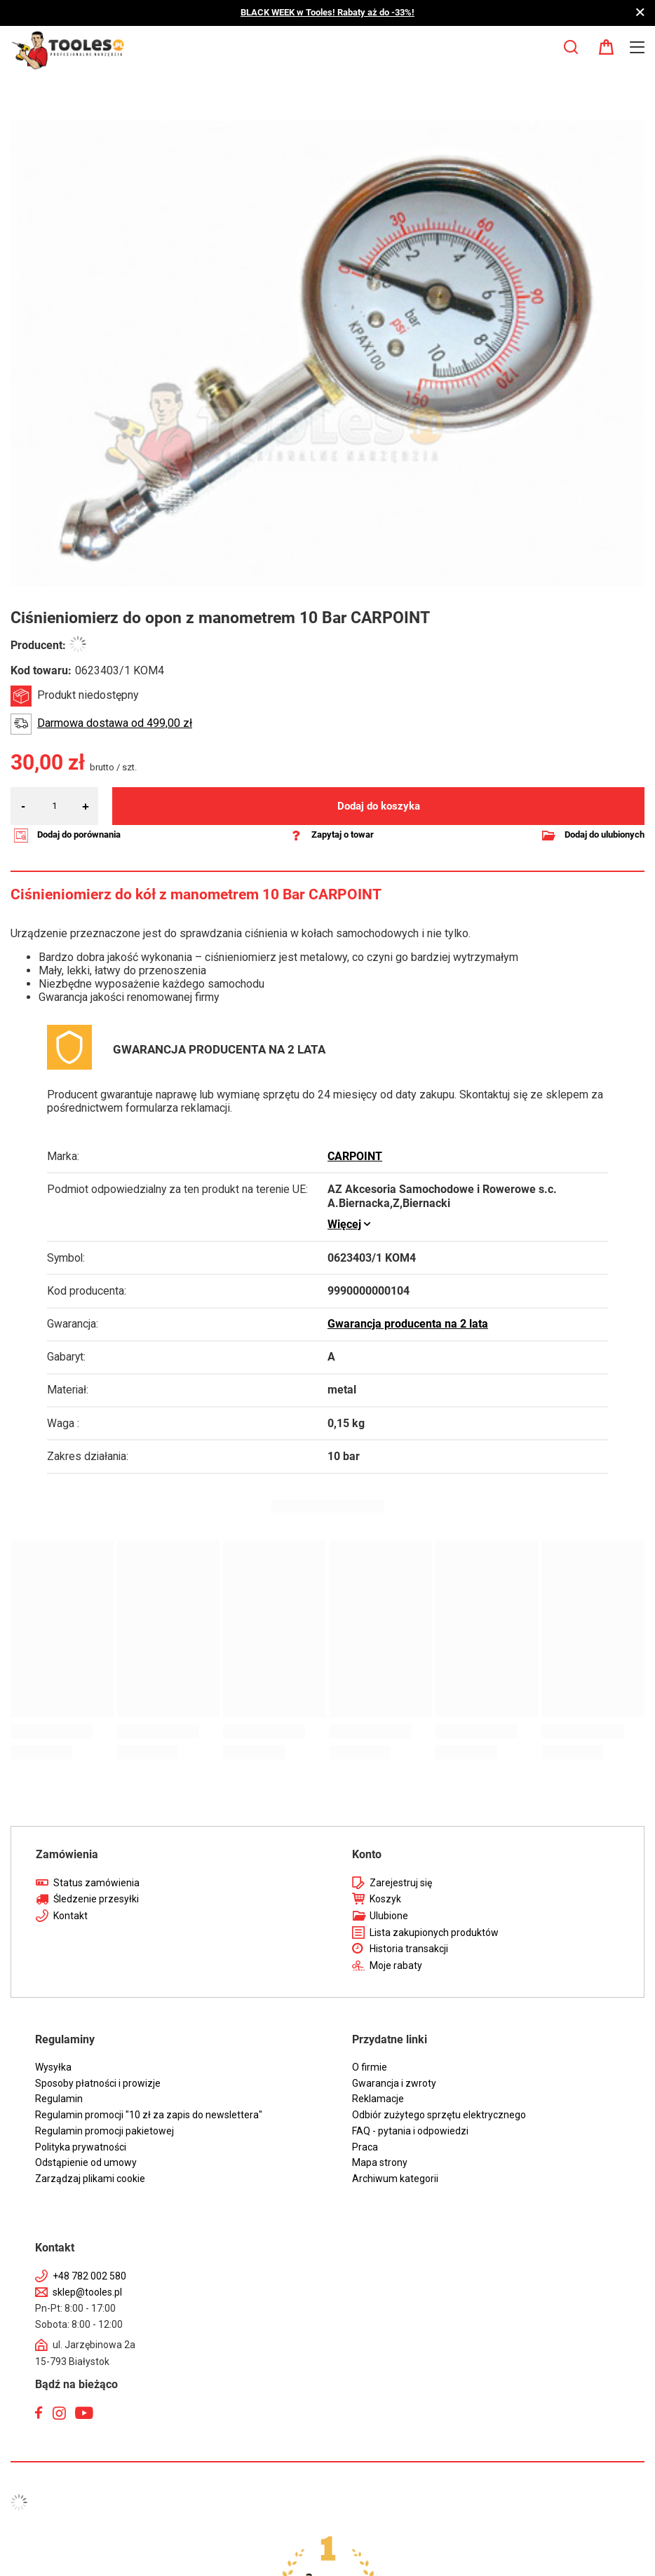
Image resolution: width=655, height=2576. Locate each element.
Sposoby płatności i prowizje (98, 2083)
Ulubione (389, 1915)
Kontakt (70, 1915)
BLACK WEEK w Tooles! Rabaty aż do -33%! (327, 12)
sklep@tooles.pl (87, 2292)
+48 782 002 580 (89, 2276)
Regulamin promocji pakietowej (104, 2131)
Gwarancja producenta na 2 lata (408, 1324)
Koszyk (385, 1898)
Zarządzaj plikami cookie (90, 2178)
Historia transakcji (409, 1948)
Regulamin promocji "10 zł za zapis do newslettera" (148, 2114)
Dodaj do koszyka (378, 806)
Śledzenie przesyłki (96, 1898)
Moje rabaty (396, 1965)
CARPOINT (355, 1156)
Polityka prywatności (80, 2147)
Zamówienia (67, 1854)
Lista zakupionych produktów (434, 1932)
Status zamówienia (96, 1882)
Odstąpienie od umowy (86, 2162)
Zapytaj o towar (342, 834)
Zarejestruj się (401, 1882)
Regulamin (59, 2098)
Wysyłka (53, 2067)
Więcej (344, 1224)
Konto (366, 1854)
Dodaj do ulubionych (604, 834)
